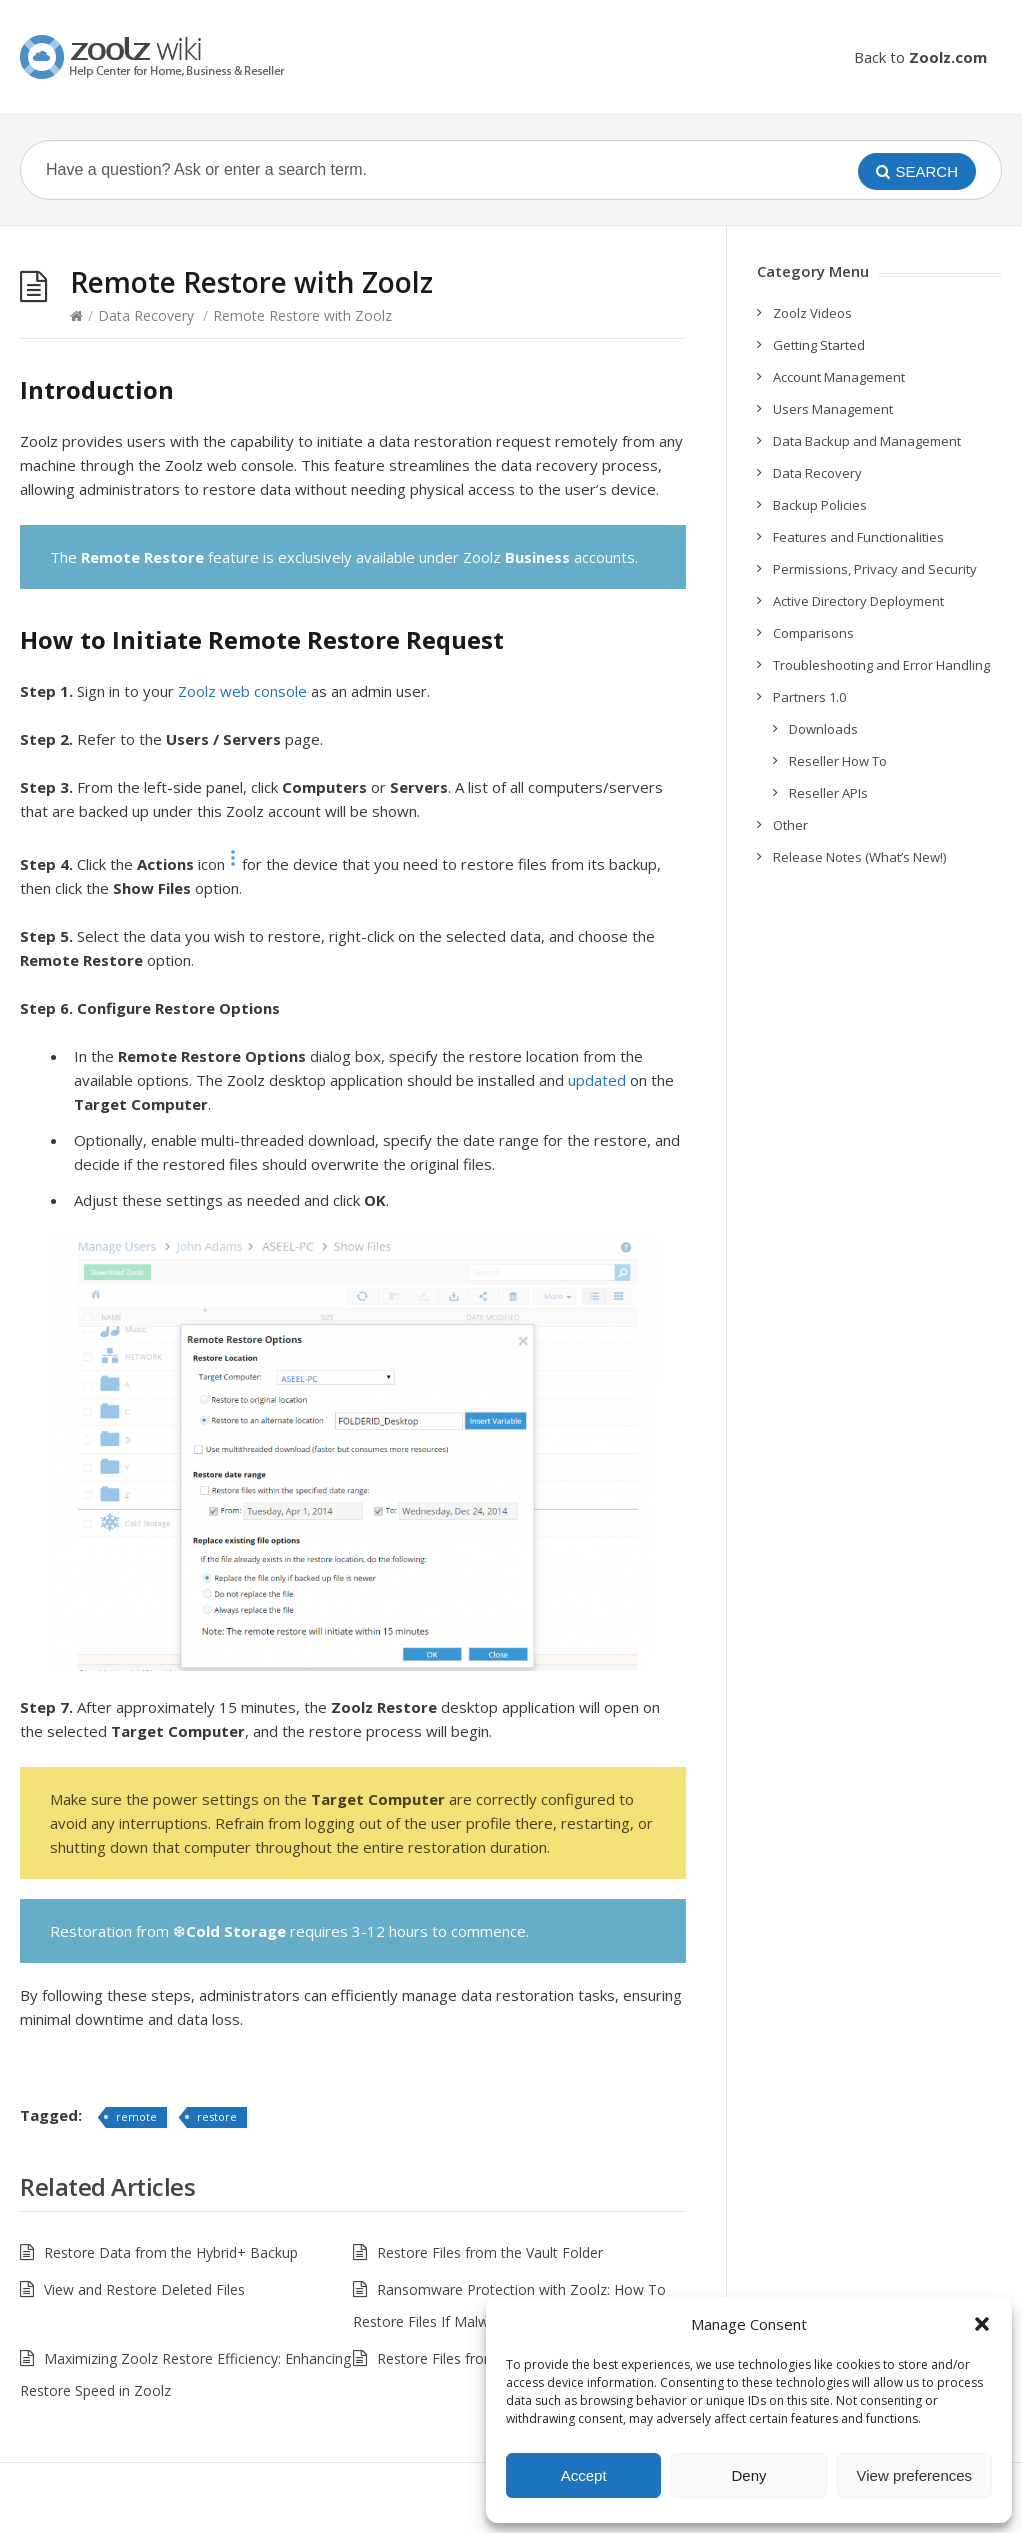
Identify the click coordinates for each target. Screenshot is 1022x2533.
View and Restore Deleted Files (144, 2289)
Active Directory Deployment (858, 601)
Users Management (833, 409)
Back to (920, 57)
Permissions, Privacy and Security (875, 569)
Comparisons (813, 633)
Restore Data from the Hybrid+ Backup (171, 2252)
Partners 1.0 (809, 697)
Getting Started (819, 345)
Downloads (823, 729)
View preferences (915, 2475)
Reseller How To (838, 761)
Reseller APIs (828, 793)
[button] (982, 2324)
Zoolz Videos (812, 313)
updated (597, 1080)
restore (217, 2116)
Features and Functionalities (858, 537)
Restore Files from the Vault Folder (490, 2252)
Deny (748, 2475)
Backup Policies (820, 505)
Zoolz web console (242, 691)
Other (790, 825)
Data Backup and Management (867, 441)
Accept (584, 2475)
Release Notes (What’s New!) (859, 857)
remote (136, 2116)
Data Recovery (146, 315)
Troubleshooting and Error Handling (881, 665)
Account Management (839, 377)
